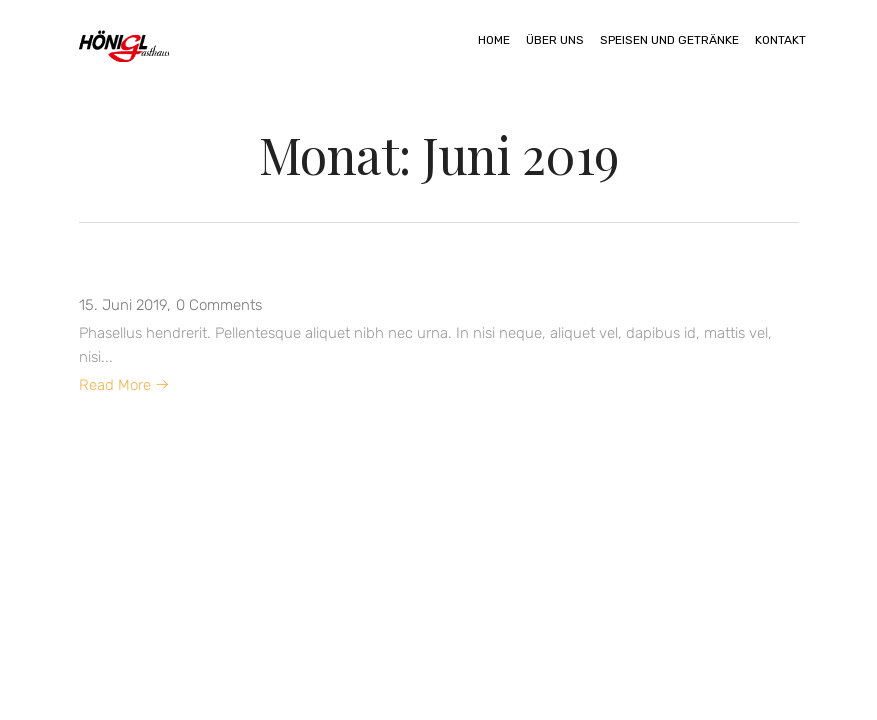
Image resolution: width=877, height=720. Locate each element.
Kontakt (780, 40)
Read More (124, 385)
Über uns (555, 40)
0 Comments (219, 305)
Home (494, 40)
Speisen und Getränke (669, 40)
